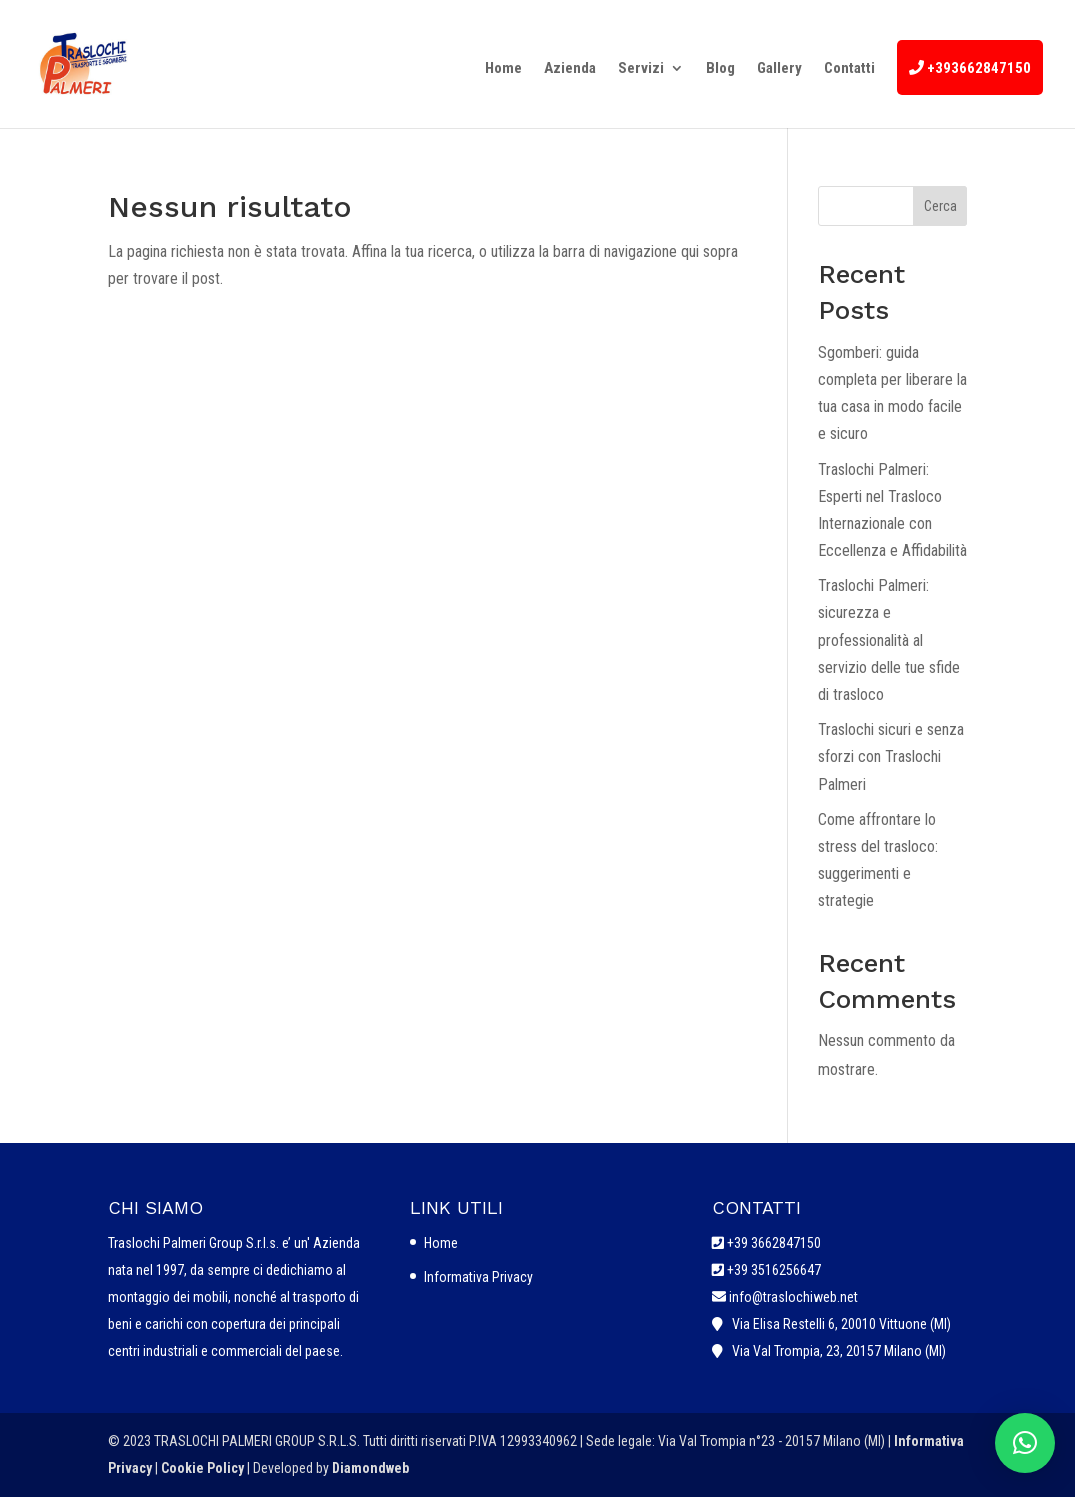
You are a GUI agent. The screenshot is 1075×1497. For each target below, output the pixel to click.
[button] (1025, 1443)
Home (441, 1243)
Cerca (940, 206)
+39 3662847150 (774, 1243)
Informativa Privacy (478, 1277)
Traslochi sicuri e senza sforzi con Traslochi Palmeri (891, 756)
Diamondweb (370, 1468)
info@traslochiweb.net (792, 1297)
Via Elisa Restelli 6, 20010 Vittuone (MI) (838, 1324)
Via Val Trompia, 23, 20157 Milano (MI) (836, 1351)
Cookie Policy (204, 1468)
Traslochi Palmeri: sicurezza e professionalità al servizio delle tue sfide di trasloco (889, 640)
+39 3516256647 (774, 1270)
